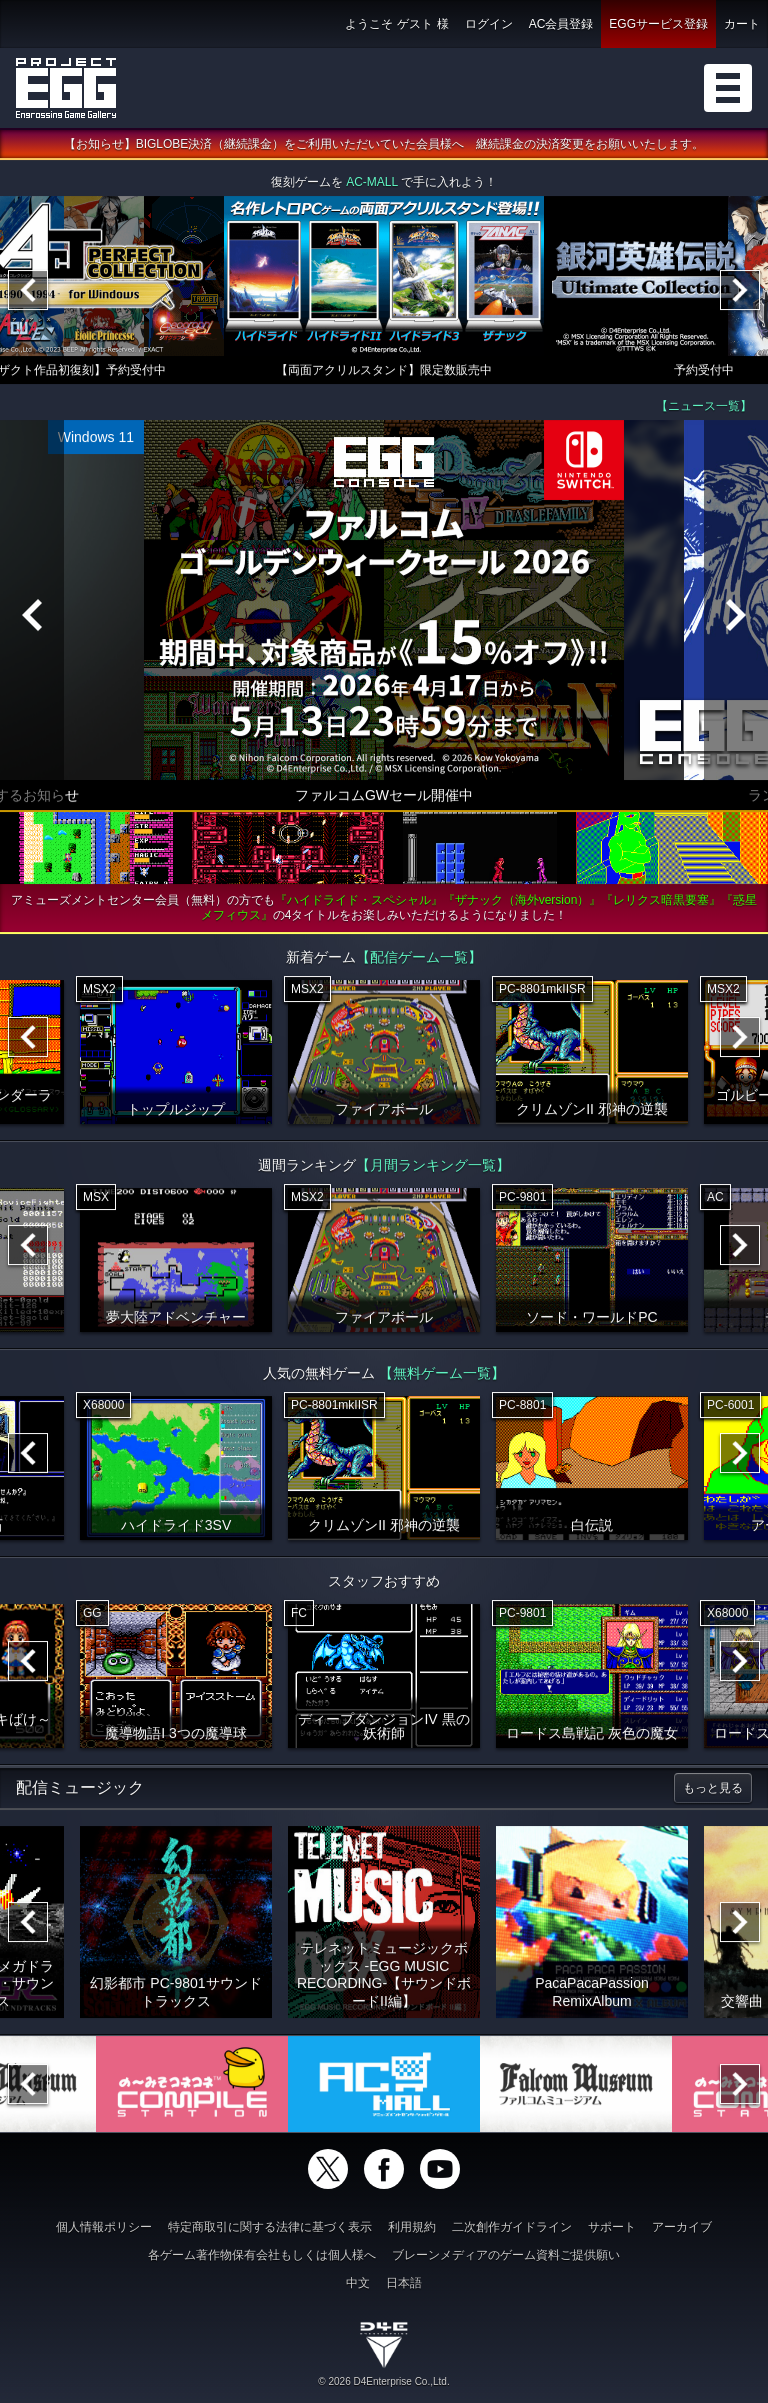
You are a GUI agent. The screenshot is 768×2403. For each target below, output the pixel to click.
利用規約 (412, 2227)
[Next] (740, 293)
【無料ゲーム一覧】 (442, 1376)
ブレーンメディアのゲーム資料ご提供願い (506, 2255)
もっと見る (713, 1791)
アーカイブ (682, 2227)
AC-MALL (372, 185)
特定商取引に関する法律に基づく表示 (270, 2227)
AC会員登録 (561, 24)
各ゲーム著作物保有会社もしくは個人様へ (262, 2255)
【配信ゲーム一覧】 (419, 960)
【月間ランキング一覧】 (433, 1168)
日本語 (404, 2283)
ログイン (489, 24)
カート (742, 24)
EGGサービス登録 (658, 24)
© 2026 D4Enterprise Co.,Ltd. (383, 2381)
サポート (612, 2227)
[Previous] (28, 293)
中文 (358, 2283)
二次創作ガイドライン (512, 2227)
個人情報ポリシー (104, 2227)
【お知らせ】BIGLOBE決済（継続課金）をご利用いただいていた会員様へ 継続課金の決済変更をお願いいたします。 (384, 147)
